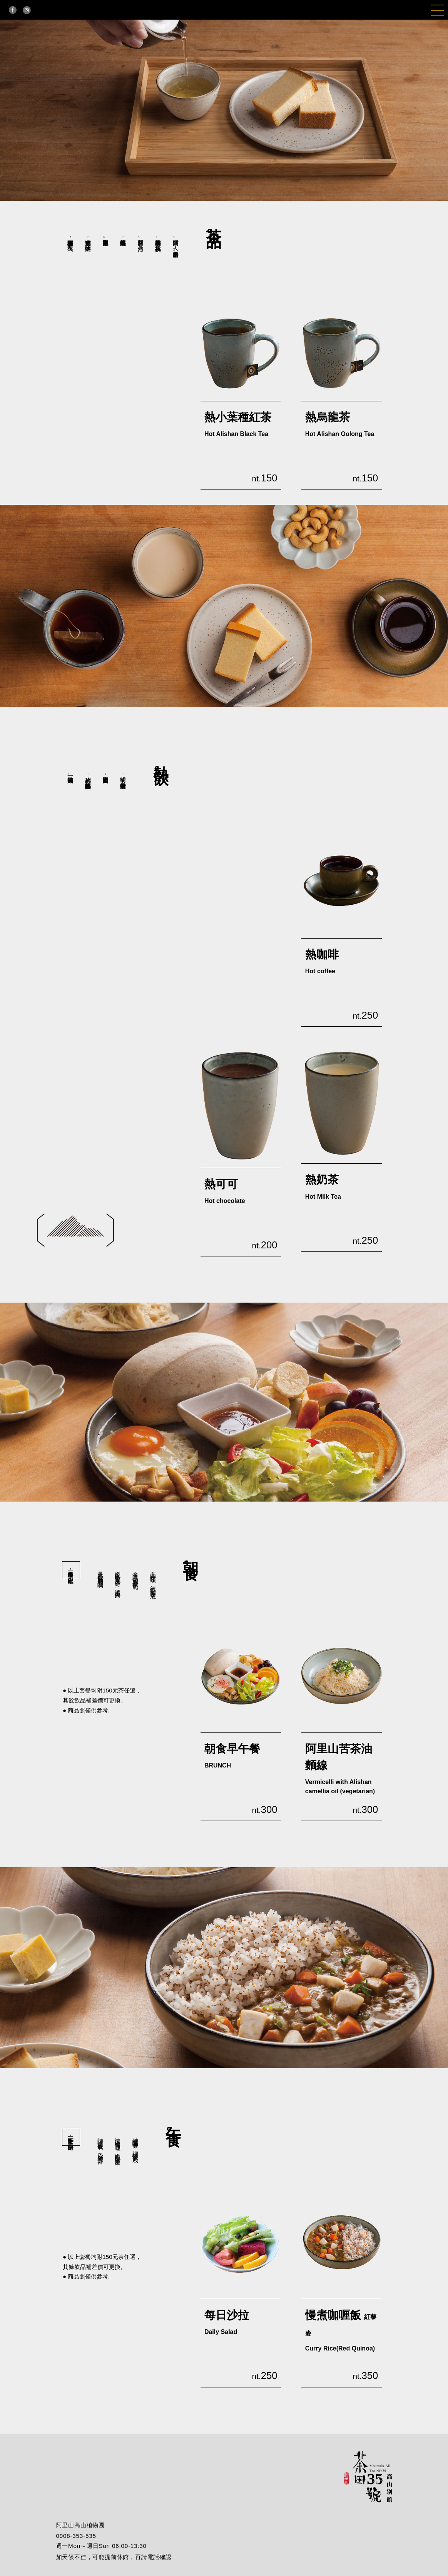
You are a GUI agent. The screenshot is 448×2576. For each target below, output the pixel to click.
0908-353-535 (76, 2536)
